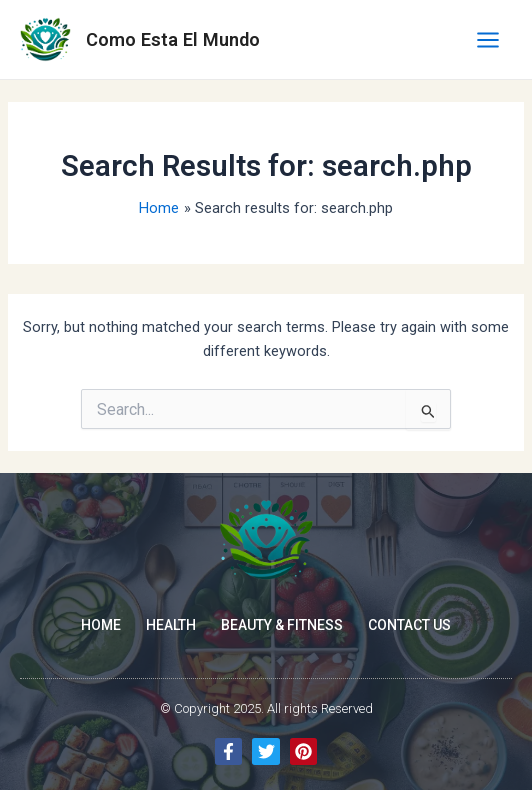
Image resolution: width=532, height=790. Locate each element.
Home (101, 625)
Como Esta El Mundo (173, 39)
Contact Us (409, 625)
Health (171, 625)
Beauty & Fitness (282, 625)
